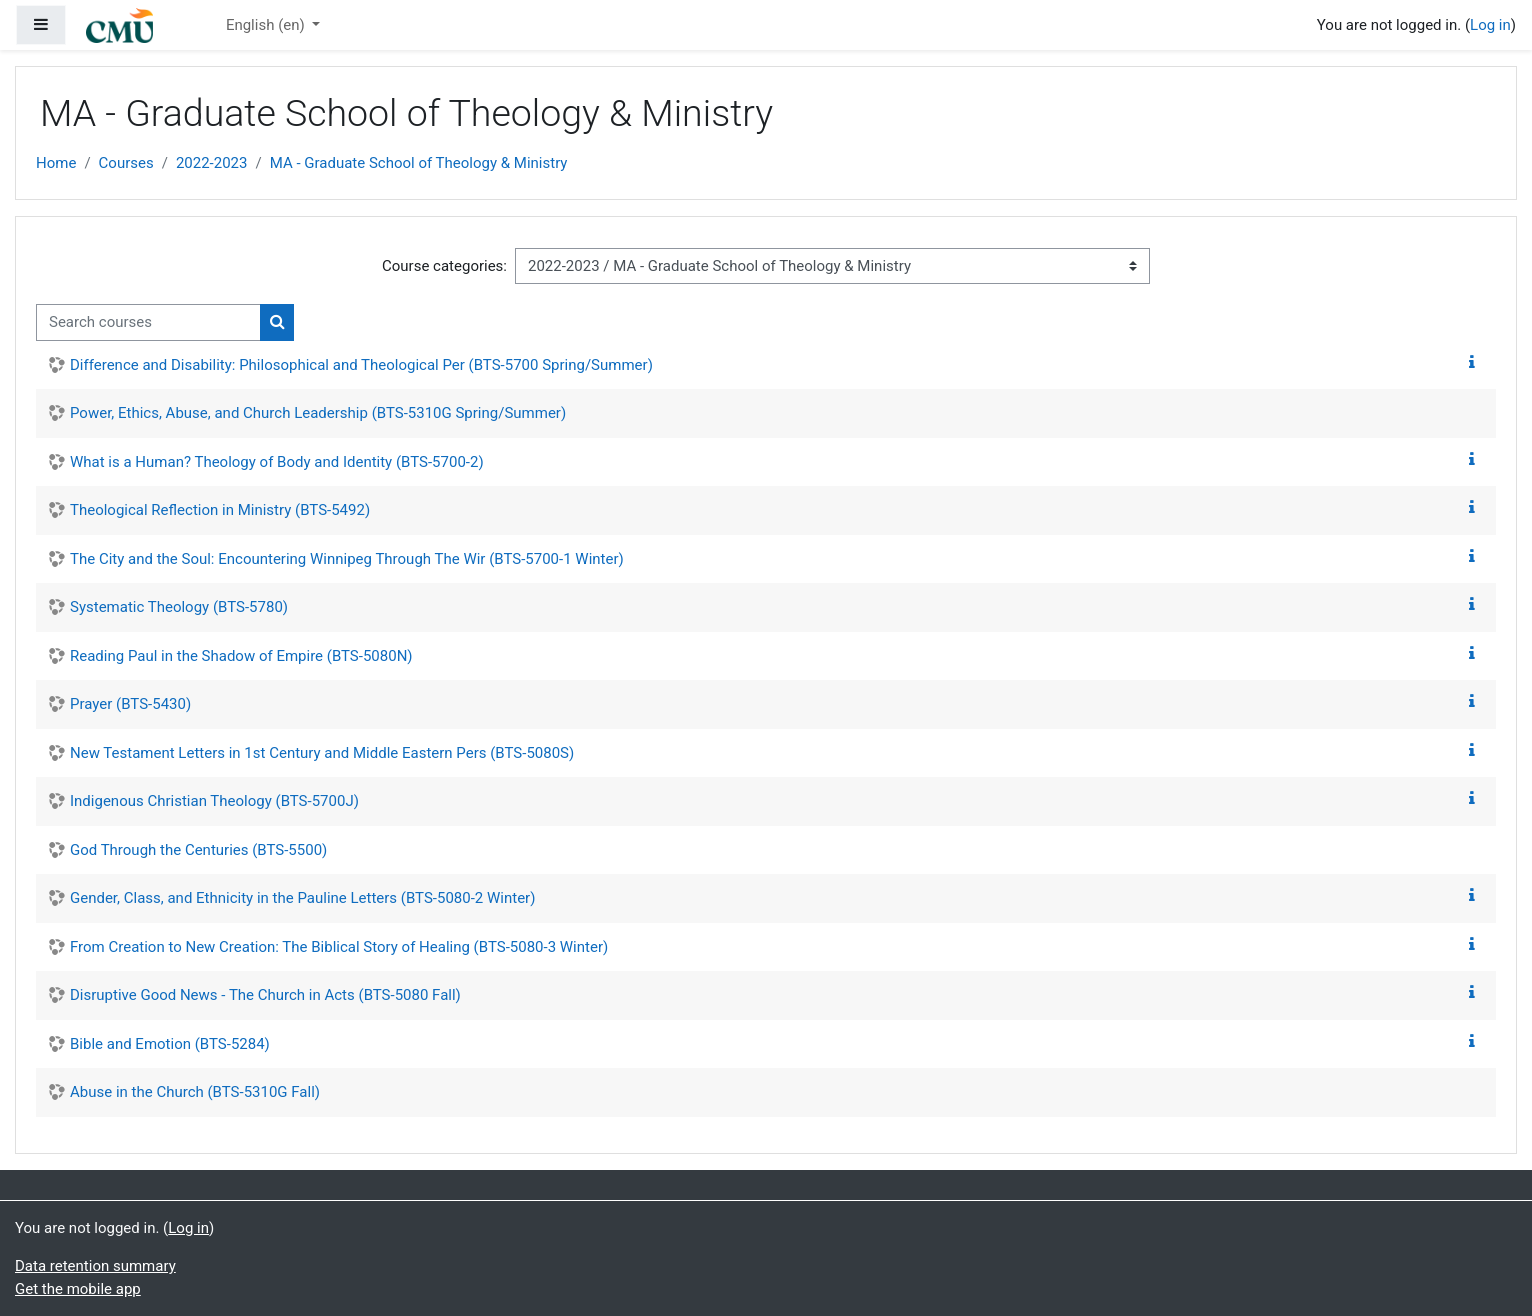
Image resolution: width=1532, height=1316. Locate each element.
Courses (126, 163)
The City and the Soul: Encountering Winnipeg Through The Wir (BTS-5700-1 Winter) (347, 559)
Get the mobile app (78, 1289)
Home (56, 163)
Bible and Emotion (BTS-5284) (170, 1044)
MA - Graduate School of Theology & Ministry (419, 163)
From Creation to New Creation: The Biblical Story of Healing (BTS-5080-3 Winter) (339, 947)
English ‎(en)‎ (267, 25)
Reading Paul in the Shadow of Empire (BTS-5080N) (241, 656)
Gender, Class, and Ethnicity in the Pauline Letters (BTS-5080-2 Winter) (302, 898)
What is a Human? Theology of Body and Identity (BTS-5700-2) (277, 462)
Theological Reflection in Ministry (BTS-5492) (220, 510)
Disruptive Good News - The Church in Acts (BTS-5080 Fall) (265, 995)
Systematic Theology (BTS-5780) (179, 607)
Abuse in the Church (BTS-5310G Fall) (195, 1092)
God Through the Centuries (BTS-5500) (198, 850)
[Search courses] (148, 322)
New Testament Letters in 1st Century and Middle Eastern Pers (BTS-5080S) (322, 753)
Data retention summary (95, 1266)
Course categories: (444, 266)
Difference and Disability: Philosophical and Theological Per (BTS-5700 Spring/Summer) (361, 365)
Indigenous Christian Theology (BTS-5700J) (214, 801)
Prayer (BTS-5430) (130, 704)
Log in (1490, 25)
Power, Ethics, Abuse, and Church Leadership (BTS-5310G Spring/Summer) (318, 413)
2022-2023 (212, 163)
